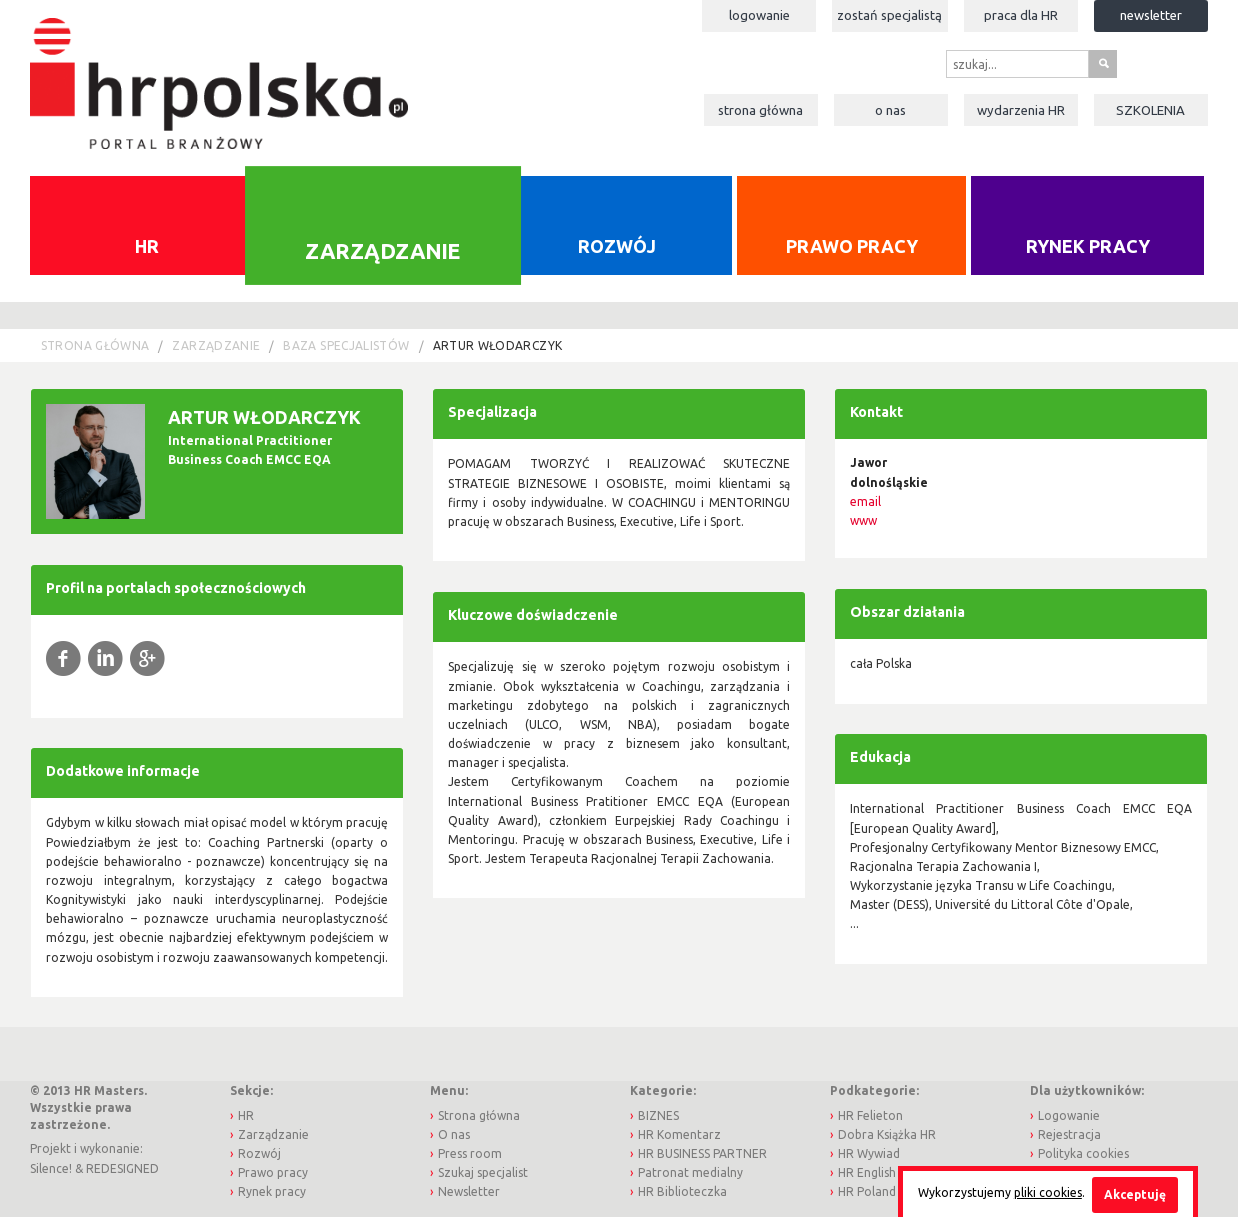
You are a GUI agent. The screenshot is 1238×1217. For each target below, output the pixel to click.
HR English (867, 1172)
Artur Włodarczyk (498, 345)
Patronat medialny (690, 1172)
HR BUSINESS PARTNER (702, 1153)
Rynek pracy (1088, 246)
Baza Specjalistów (346, 345)
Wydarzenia (1021, 110)
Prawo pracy (852, 246)
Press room (470, 1153)
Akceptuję (1135, 1194)
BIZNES (658, 1115)
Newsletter (1151, 15)
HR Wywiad (869, 1153)
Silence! (51, 1168)
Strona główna (760, 110)
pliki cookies (1048, 1192)
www (863, 520)
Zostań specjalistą (889, 15)
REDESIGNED (122, 1168)
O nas (890, 110)
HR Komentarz (679, 1134)
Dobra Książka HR (887, 1134)
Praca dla (1021, 15)
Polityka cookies (1083, 1153)
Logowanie (759, 15)
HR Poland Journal (890, 1191)
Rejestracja (1069, 1134)
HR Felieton (870, 1115)
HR (147, 246)
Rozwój (617, 246)
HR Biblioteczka (682, 1191)
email (865, 501)
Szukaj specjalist (483, 1172)
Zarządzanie (382, 250)
